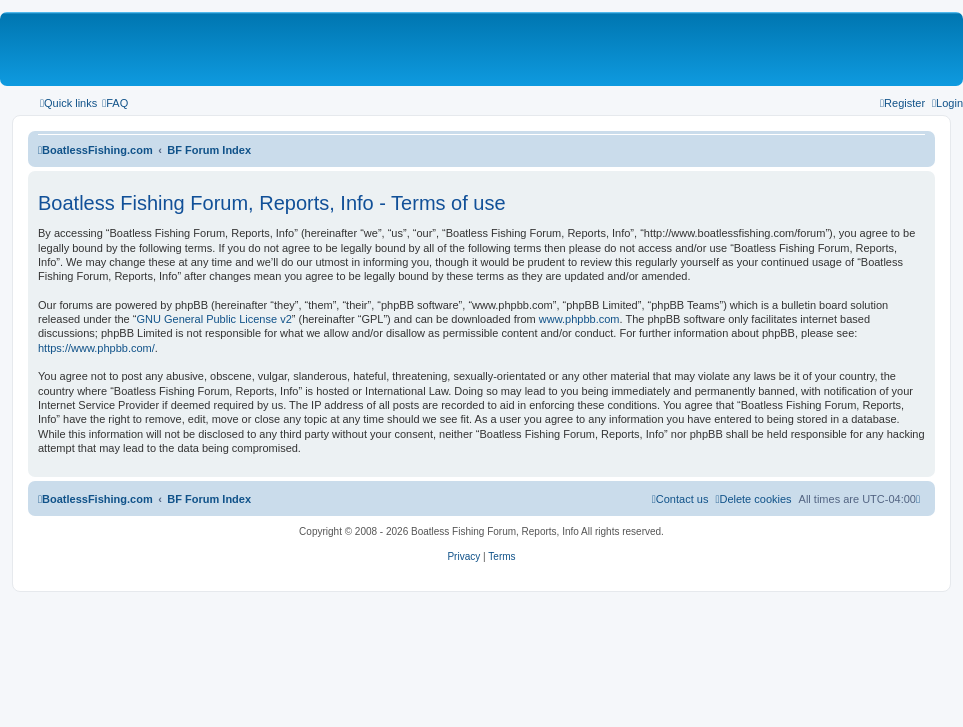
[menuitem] (115, 103)
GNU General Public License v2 (213, 319)
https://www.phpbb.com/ (96, 348)
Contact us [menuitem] (680, 499)
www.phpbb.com (579, 319)
